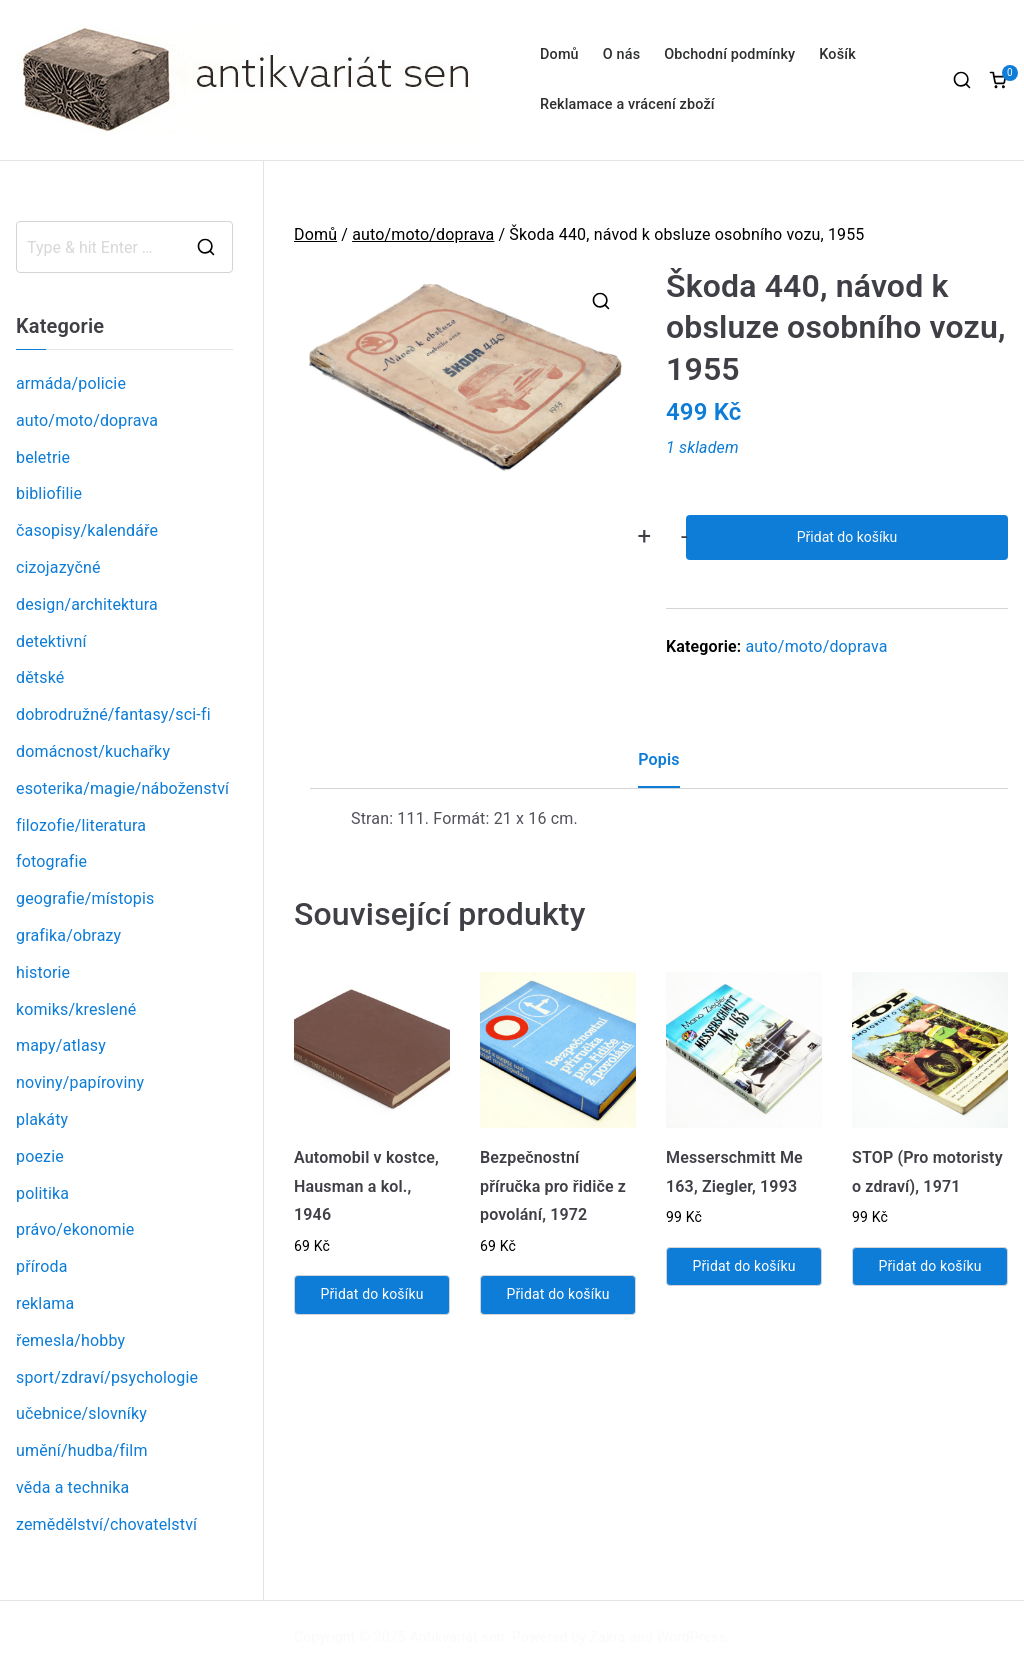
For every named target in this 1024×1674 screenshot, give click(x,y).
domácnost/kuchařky (93, 751)
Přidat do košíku (847, 537)
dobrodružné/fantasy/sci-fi (113, 714)
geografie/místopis (85, 898)
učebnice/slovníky (81, 1413)
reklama (45, 1303)
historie (43, 972)
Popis (658, 759)
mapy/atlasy (61, 1045)
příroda (42, 1266)
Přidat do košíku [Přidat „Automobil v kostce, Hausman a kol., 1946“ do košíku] (371, 1294)
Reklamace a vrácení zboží (627, 104)
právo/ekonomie (75, 1229)
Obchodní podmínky (729, 54)
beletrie (43, 457)
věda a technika (72, 1487)
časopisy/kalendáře (87, 530)
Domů (559, 54)
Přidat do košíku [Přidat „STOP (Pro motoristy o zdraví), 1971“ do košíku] (929, 1266)
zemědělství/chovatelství (106, 1524)
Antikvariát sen (457, 1637)
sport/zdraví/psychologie (107, 1377)
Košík (837, 54)
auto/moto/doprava (423, 234)
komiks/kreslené (76, 1009)
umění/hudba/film (82, 1450)
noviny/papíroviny (80, 1082)
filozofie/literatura (81, 825)
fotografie (51, 861)
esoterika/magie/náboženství (122, 788)
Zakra (608, 1637)
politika (42, 1193)
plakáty (42, 1119)
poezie (40, 1156)
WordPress (691, 1637)
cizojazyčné (58, 567)
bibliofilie (49, 493)
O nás (621, 54)
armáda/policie (71, 383)
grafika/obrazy (68, 935)
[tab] (658, 767)
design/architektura (87, 604)
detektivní (51, 641)
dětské (40, 677)
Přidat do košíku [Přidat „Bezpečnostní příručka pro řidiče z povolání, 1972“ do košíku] (557, 1294)
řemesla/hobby (70, 1340)
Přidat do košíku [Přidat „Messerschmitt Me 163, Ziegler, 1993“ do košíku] (743, 1266)
